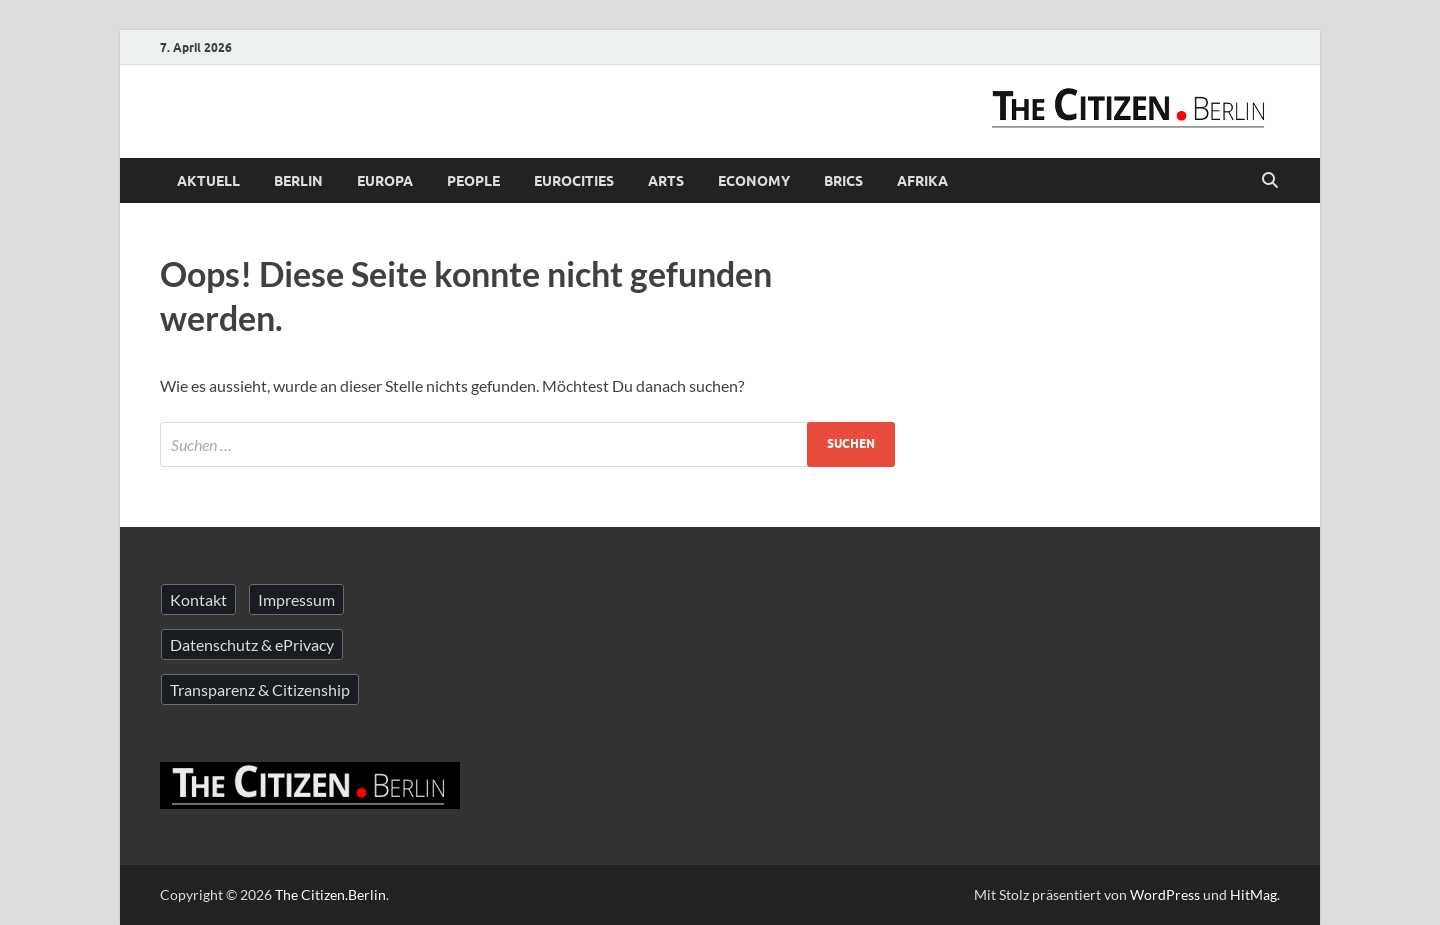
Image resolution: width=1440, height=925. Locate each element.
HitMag (1253, 894)
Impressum (296, 599)
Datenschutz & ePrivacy (252, 644)
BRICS (843, 181)
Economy (754, 181)
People (473, 181)
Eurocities (574, 181)
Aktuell (208, 181)
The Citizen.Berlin (330, 894)
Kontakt (198, 599)
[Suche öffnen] (1270, 181)
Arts (666, 181)
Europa (385, 181)
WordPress (1165, 894)
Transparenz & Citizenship (260, 689)
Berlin (298, 181)
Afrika (922, 181)
